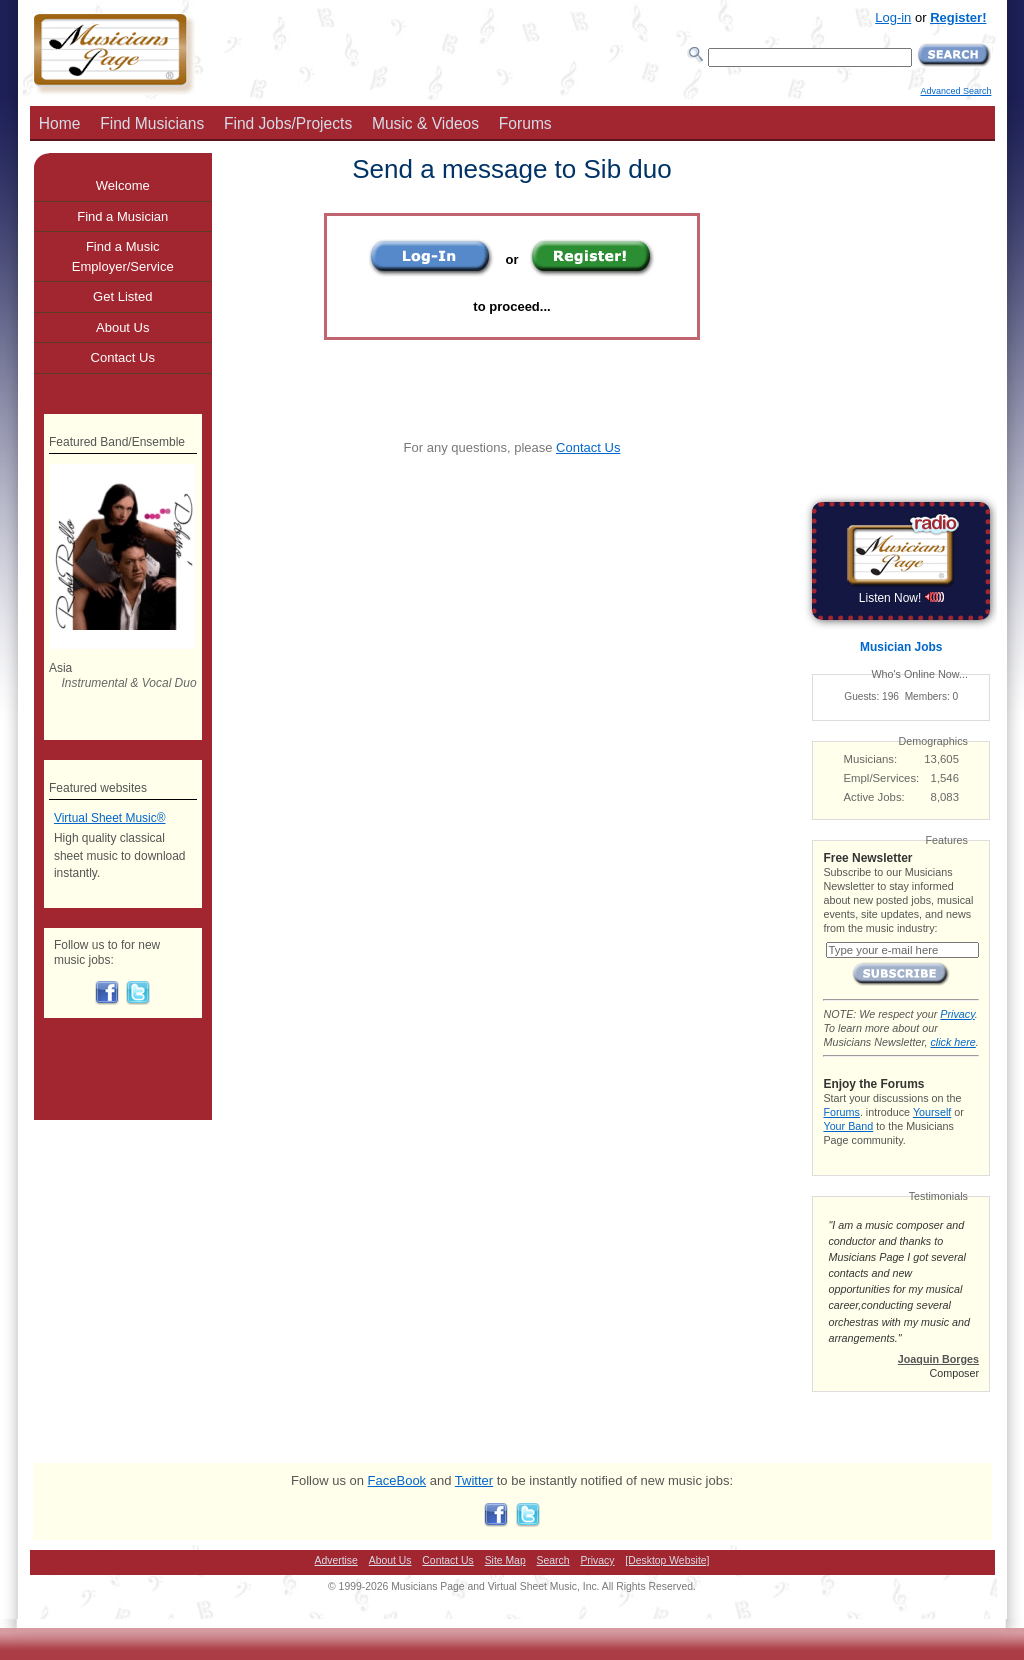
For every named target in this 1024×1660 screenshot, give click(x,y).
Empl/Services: (882, 778)
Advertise (336, 1560)
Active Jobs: (874, 797)
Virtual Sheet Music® (110, 818)
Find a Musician (122, 216)
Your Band (848, 1126)
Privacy (957, 1014)
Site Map (505, 1560)
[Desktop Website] (667, 1560)
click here (952, 1042)
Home (60, 123)
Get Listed (122, 296)
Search (553, 1560)
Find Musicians (152, 123)
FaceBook (397, 1480)
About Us (122, 327)
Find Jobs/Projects (288, 123)
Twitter (474, 1480)
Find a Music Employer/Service (123, 256)
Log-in (893, 17)
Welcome (123, 185)
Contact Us (588, 447)
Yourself (932, 1112)
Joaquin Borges (938, 1359)
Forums (525, 123)
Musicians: (871, 759)
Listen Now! (901, 598)
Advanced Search (955, 91)
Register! (958, 17)
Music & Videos (425, 123)
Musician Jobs (901, 647)
